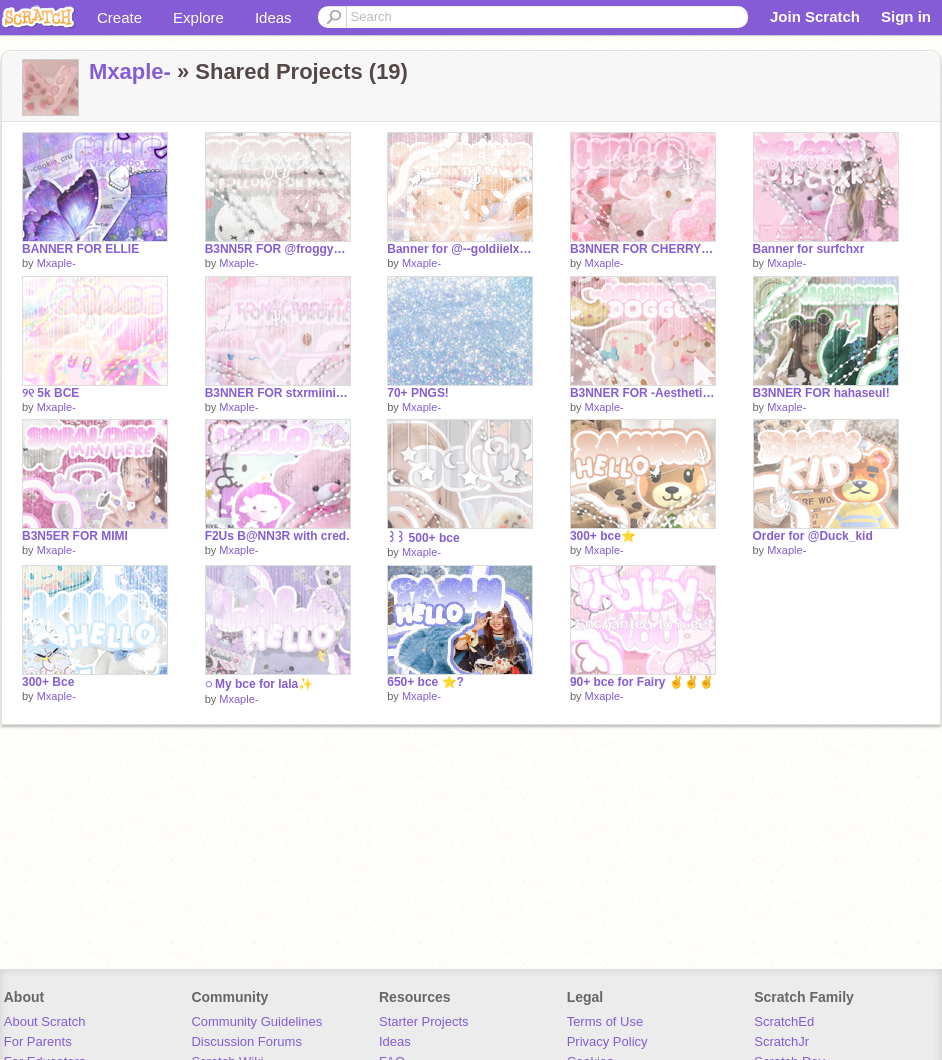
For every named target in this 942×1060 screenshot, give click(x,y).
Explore (198, 17)
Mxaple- (130, 71)
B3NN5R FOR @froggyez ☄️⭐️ (278, 249)
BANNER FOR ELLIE (80, 249)
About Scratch (45, 1021)
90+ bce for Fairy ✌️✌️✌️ (642, 682)
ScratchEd (784, 1021)
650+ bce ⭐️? (425, 682)
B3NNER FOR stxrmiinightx (278, 393)
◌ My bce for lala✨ (259, 684)
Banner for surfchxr (809, 249)
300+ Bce (48, 682)
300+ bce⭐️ (603, 536)
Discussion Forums (246, 1041)
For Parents (38, 1041)
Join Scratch (815, 16)
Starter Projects (424, 1021)
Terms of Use (605, 1021)
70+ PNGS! (418, 393)
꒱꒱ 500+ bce (423, 538)
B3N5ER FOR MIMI (75, 536)
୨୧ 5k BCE (50, 393)
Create (119, 17)
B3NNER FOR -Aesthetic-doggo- (643, 393)
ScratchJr (781, 1041)
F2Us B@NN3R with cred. (277, 536)
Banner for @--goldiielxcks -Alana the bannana (460, 249)
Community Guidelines (256, 1021)
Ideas (273, 17)
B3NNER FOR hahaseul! (821, 393)
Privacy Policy (607, 1041)
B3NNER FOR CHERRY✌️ (643, 249)
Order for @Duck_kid (813, 536)
